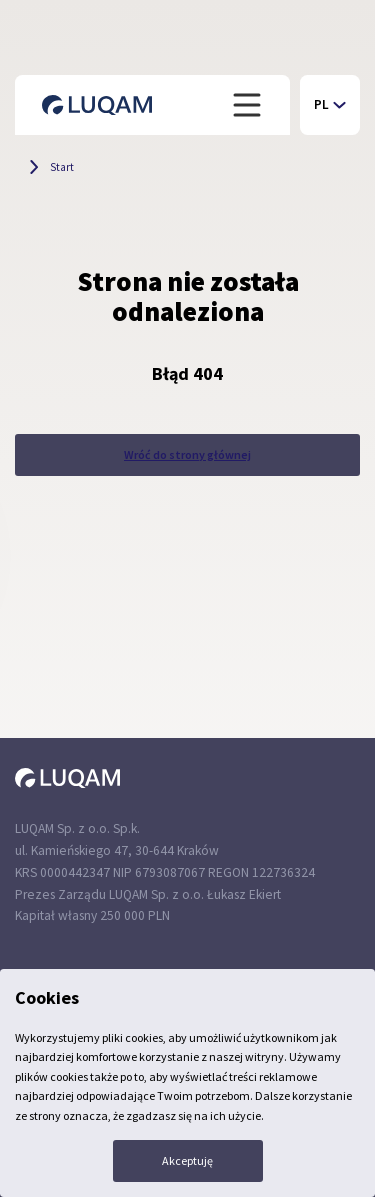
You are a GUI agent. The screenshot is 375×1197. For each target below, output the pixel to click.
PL (321, 104)
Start (62, 167)
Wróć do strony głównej (187, 454)
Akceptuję (187, 1160)
